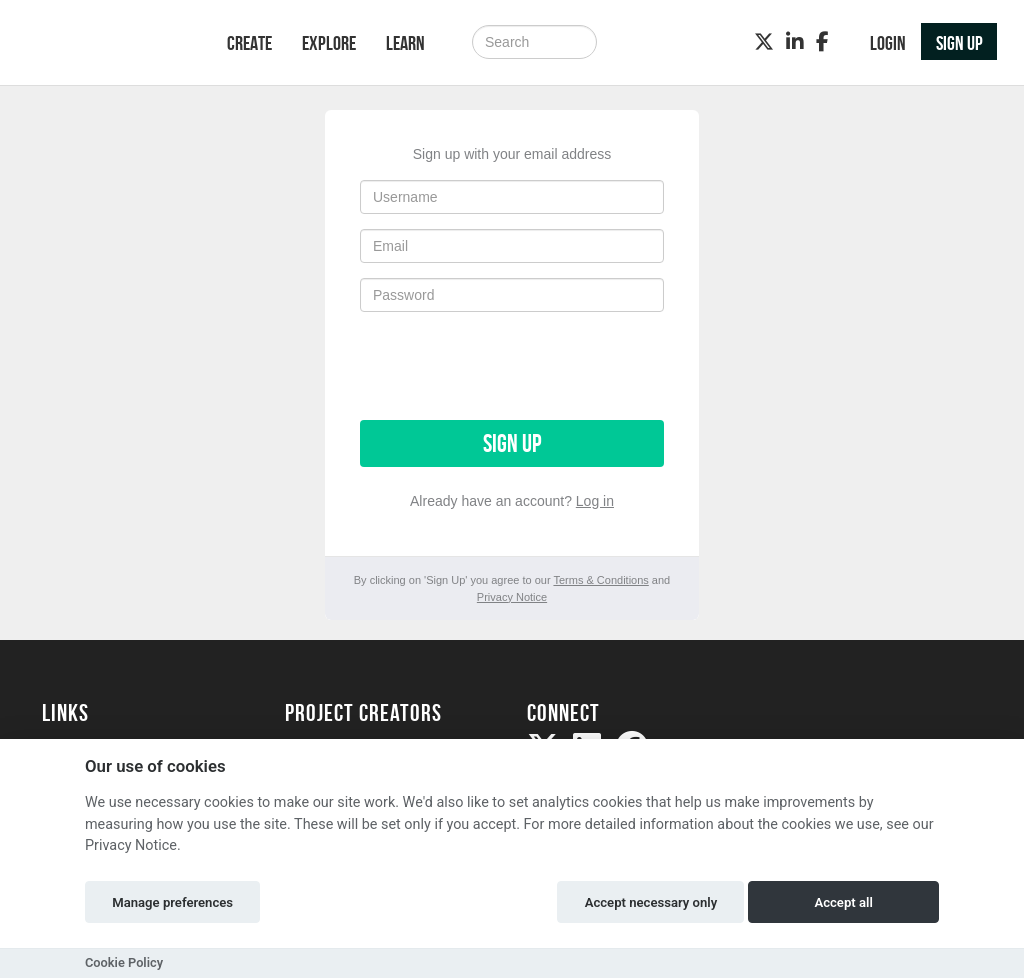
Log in (595, 501)
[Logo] (108, 44)
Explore (329, 43)
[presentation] (512, 366)
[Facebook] (822, 42)
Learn (405, 43)
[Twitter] (764, 42)
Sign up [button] (959, 43)
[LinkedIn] (795, 42)
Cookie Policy (124, 962)
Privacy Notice (512, 597)
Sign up (512, 443)
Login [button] (888, 43)
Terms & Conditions (600, 580)
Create (249, 43)
